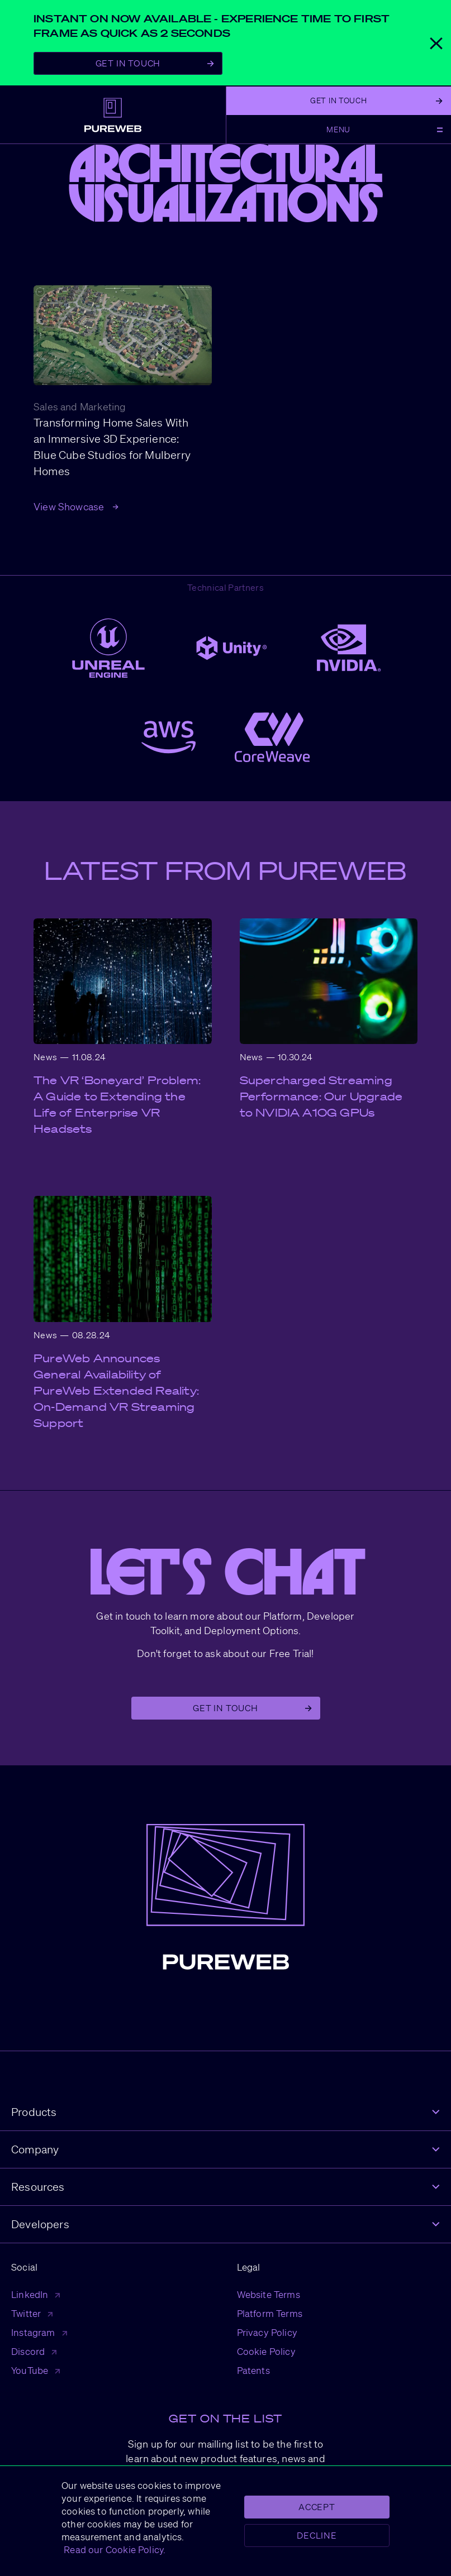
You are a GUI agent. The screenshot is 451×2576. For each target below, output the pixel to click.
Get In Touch (155, 63)
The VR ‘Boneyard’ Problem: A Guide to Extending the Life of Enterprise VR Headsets (117, 1105)
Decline (317, 2535)
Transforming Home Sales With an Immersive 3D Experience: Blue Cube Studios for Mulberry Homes (112, 446)
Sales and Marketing (80, 406)
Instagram (39, 2332)
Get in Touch (252, 1707)
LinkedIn (35, 2294)
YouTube (35, 2370)
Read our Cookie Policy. (113, 2549)
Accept (316, 2506)
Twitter (32, 2313)
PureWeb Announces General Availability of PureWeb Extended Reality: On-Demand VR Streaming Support (116, 1391)
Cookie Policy (266, 2351)
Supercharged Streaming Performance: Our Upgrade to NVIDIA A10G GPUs (321, 1096)
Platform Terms (270, 2313)
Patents (253, 2370)
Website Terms (268, 2294)
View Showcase (76, 506)
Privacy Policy (267, 2332)
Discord (33, 2351)
